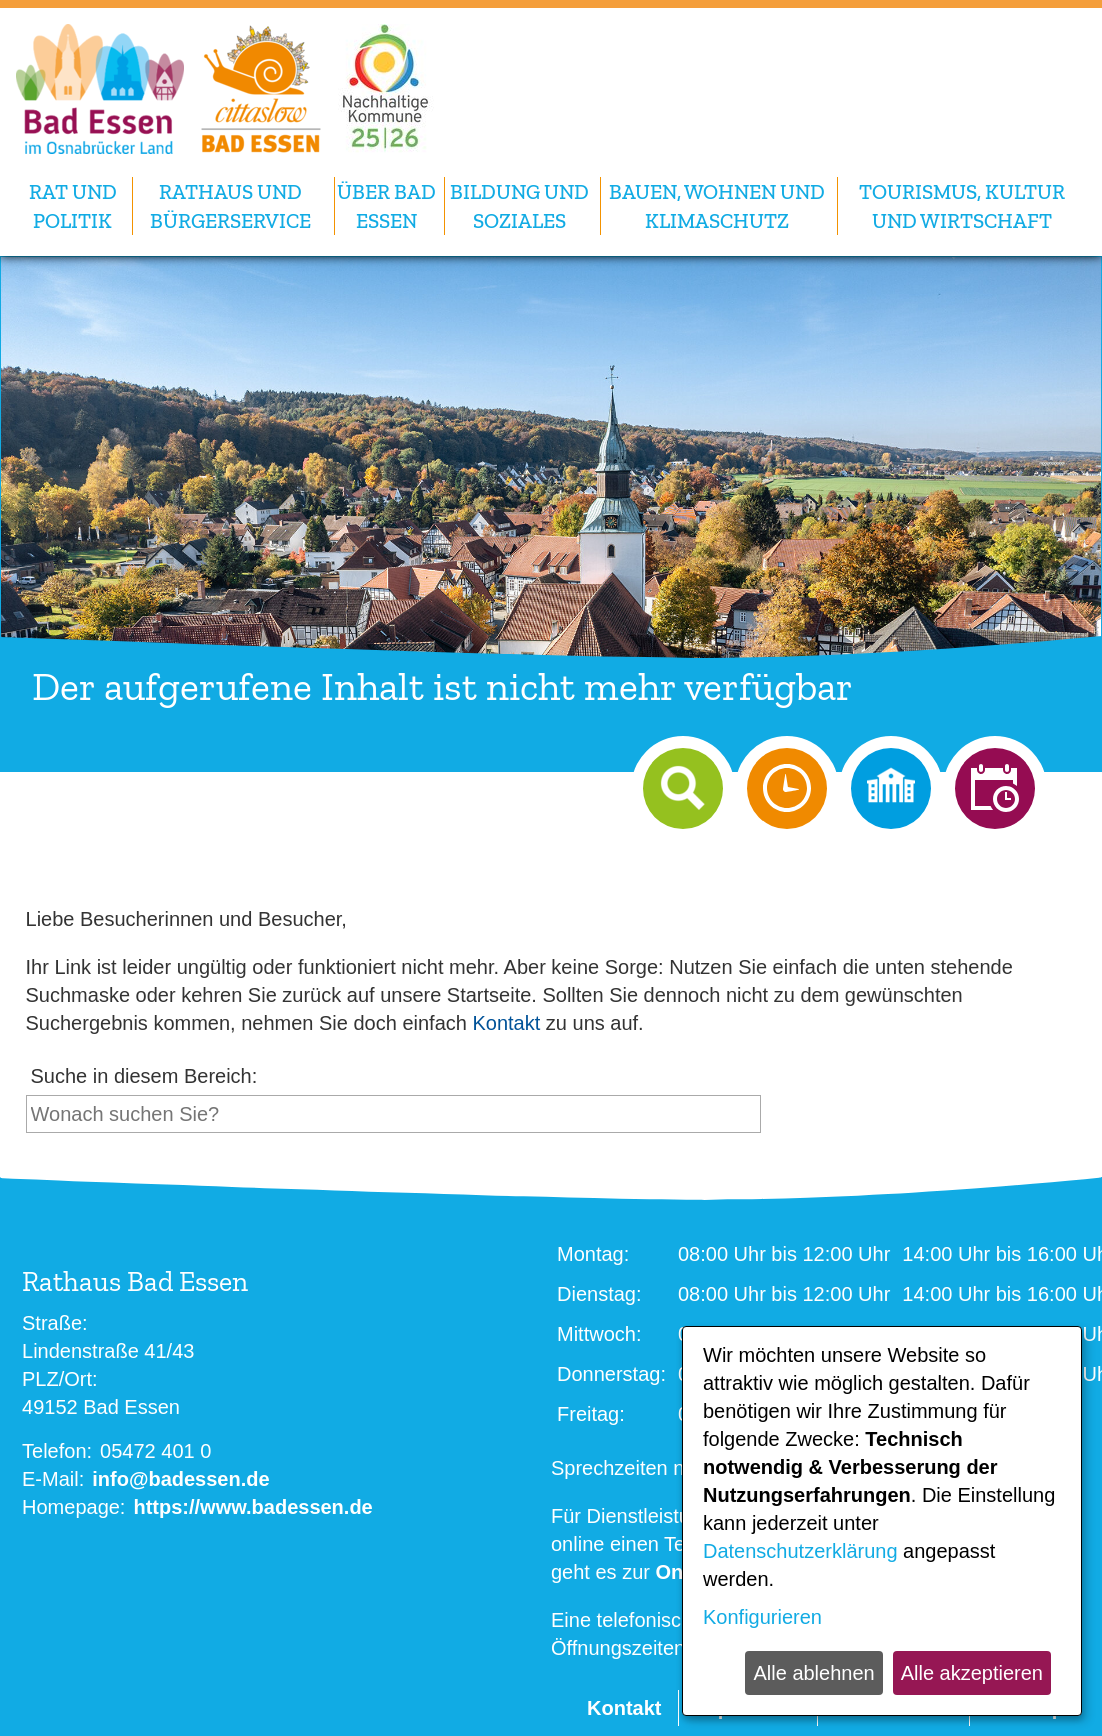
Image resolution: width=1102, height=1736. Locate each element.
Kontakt (506, 1023)
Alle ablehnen (813, 1673)
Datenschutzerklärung (800, 1551)
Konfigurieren (762, 1617)
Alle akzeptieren (972, 1673)
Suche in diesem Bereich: (144, 1076)
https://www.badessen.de (252, 1507)
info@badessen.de (180, 1479)
